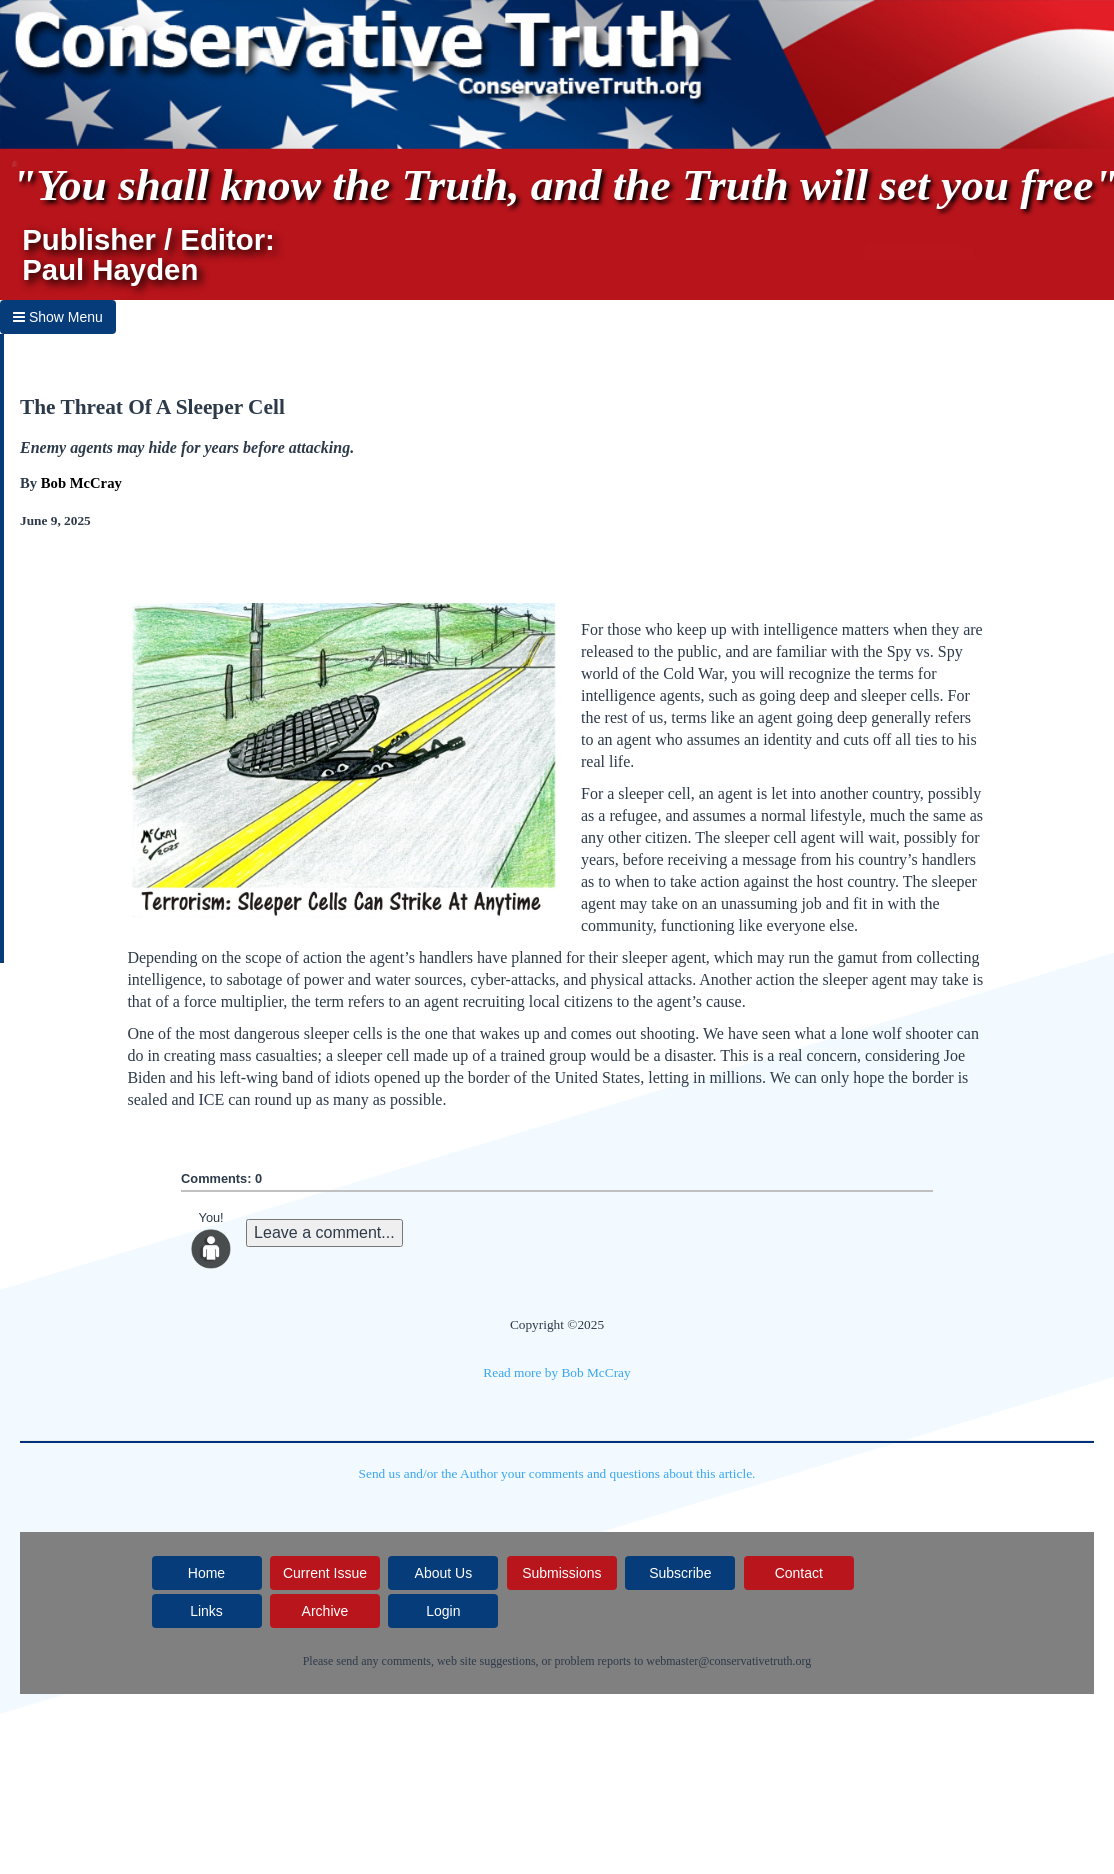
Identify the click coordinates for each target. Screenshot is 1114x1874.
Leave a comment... (324, 1232)
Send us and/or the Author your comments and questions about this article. (557, 1473)
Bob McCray (81, 483)
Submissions (561, 1573)
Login (443, 1611)
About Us (444, 1573)
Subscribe (680, 1573)
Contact (799, 1573)
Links (206, 1611)
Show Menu (58, 317)
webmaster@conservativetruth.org (728, 1661)
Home (206, 1573)
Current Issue (325, 1573)
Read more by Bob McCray (556, 1372)
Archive (325, 1611)
